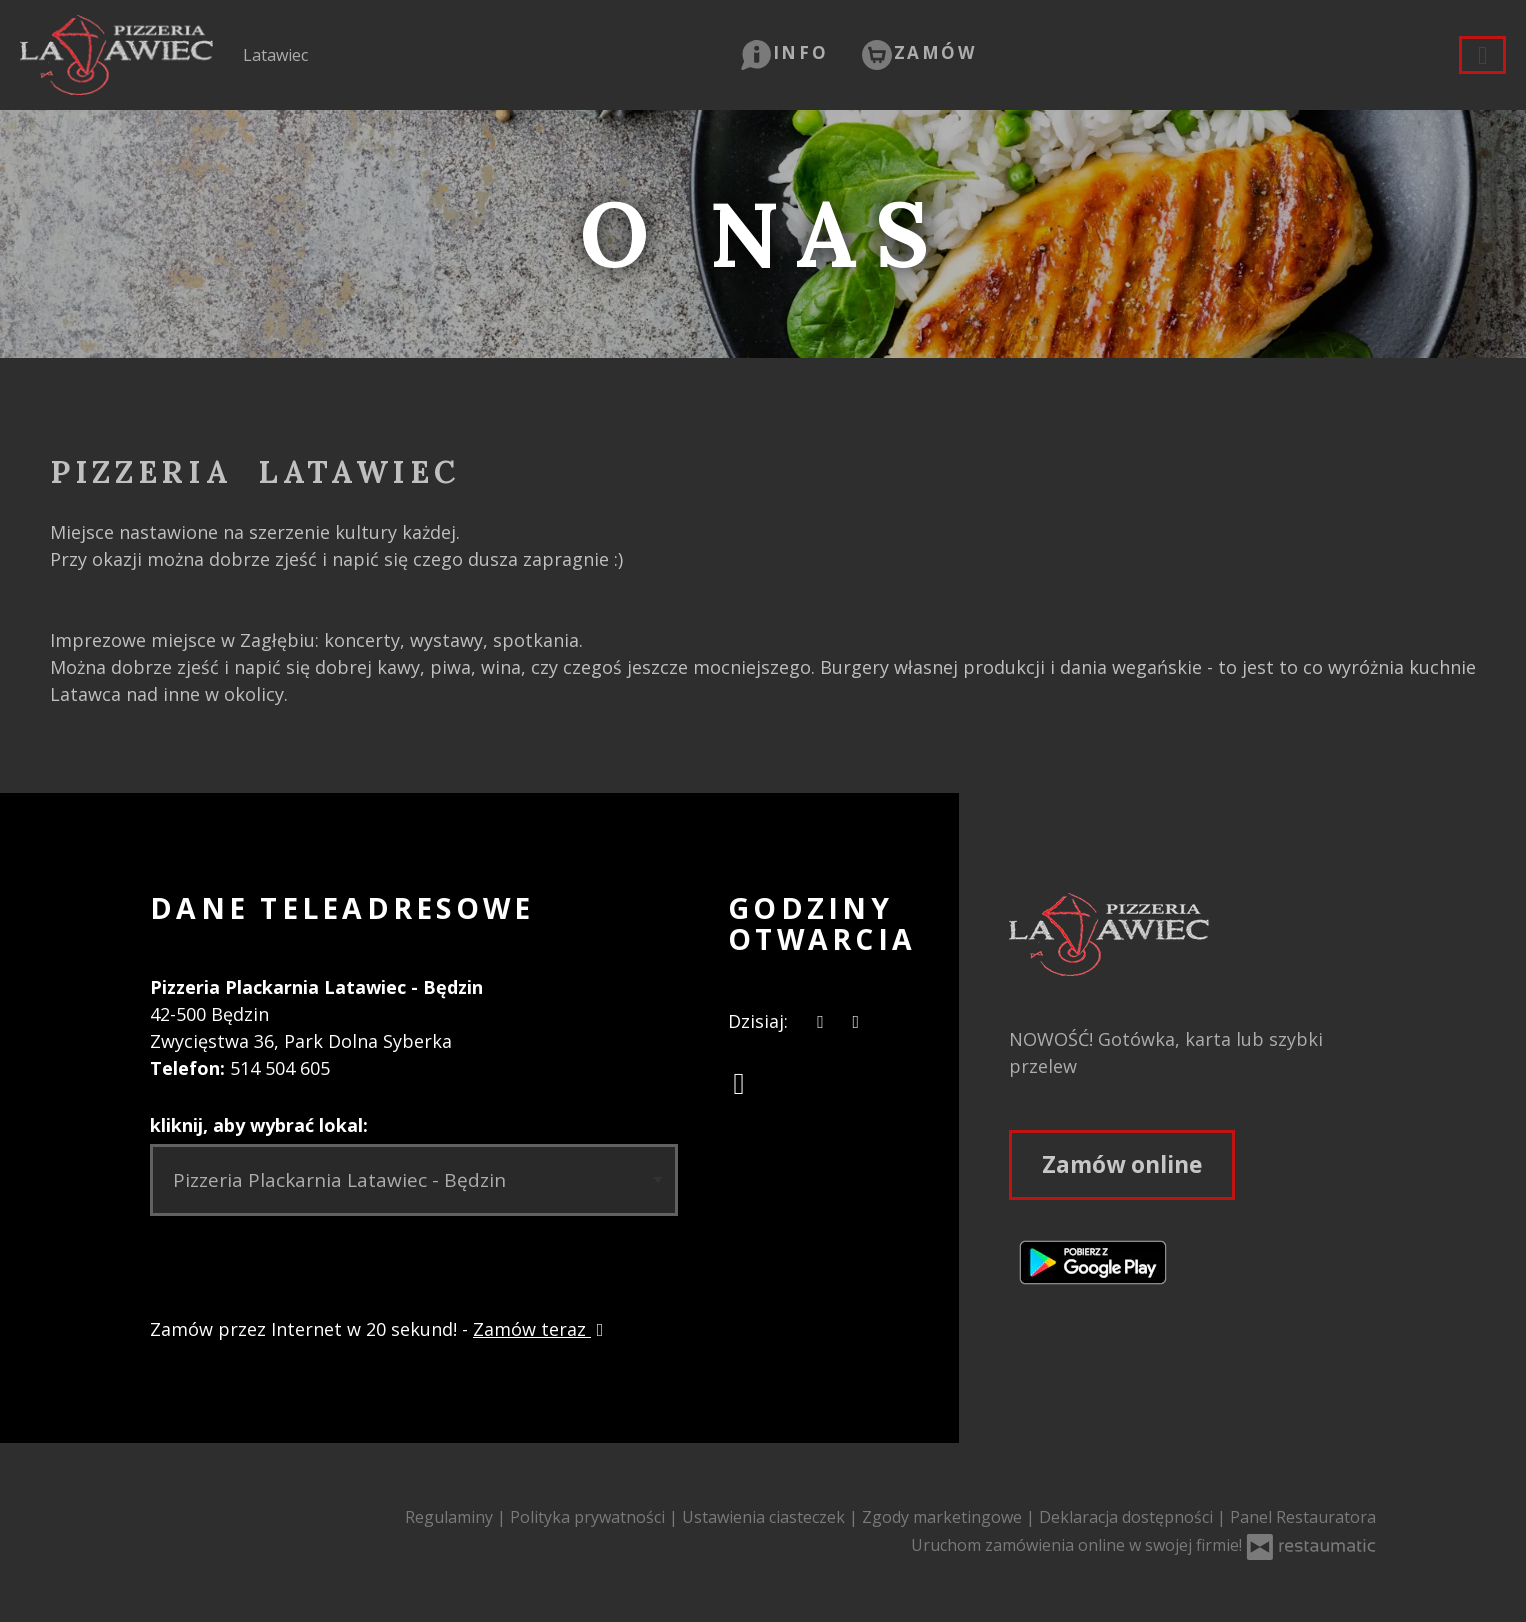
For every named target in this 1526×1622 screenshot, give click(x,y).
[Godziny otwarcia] (855, 1021)
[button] (784, 52)
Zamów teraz (541, 1329)
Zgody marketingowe (944, 1517)
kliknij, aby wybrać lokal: (259, 1125)
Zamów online (1122, 1164)
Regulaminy (451, 1517)
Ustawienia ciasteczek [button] (765, 1517)
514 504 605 (280, 1068)
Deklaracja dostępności (1128, 1517)
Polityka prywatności (589, 1517)
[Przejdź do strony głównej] (1192, 934)
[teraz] (820, 1021)
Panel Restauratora (1303, 1517)
